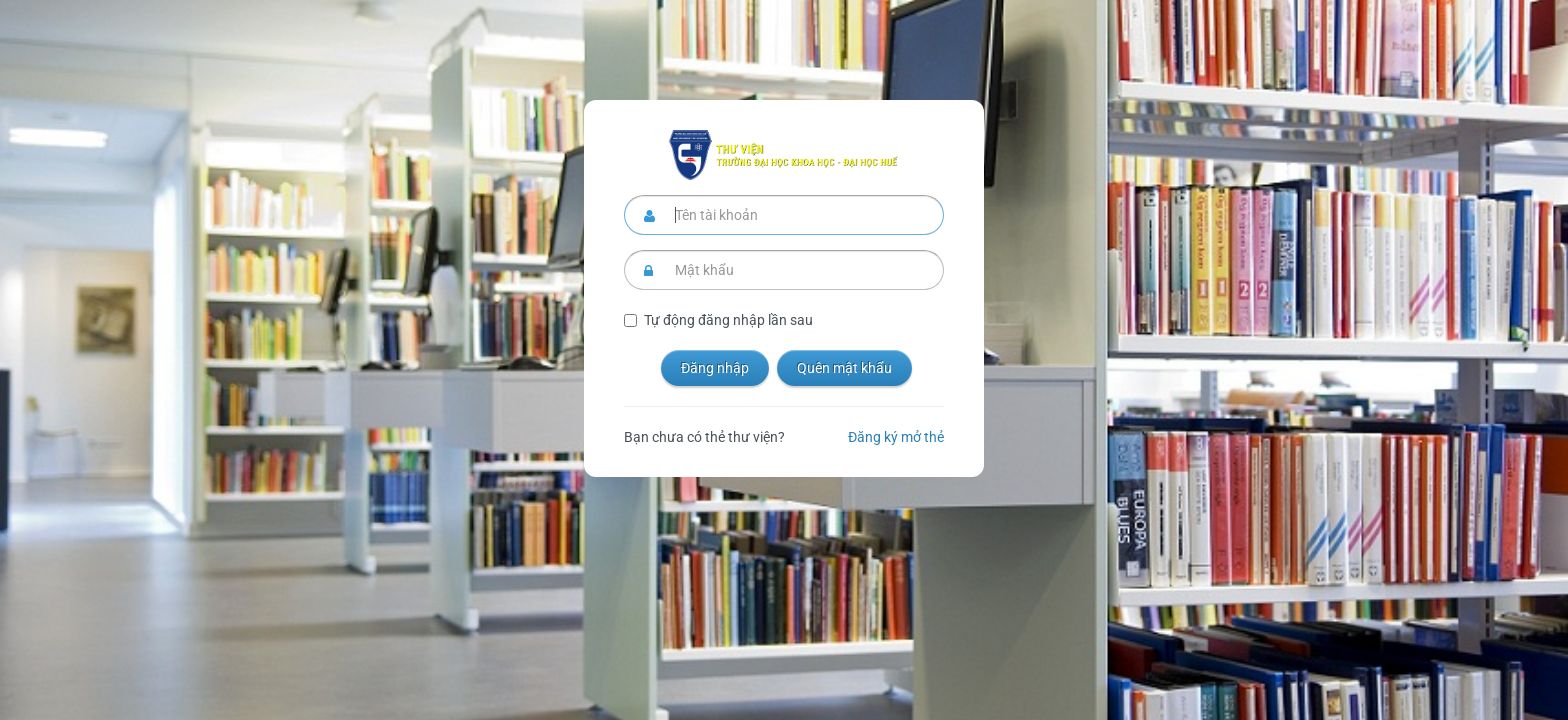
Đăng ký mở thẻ (896, 437)
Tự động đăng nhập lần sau (728, 320)
